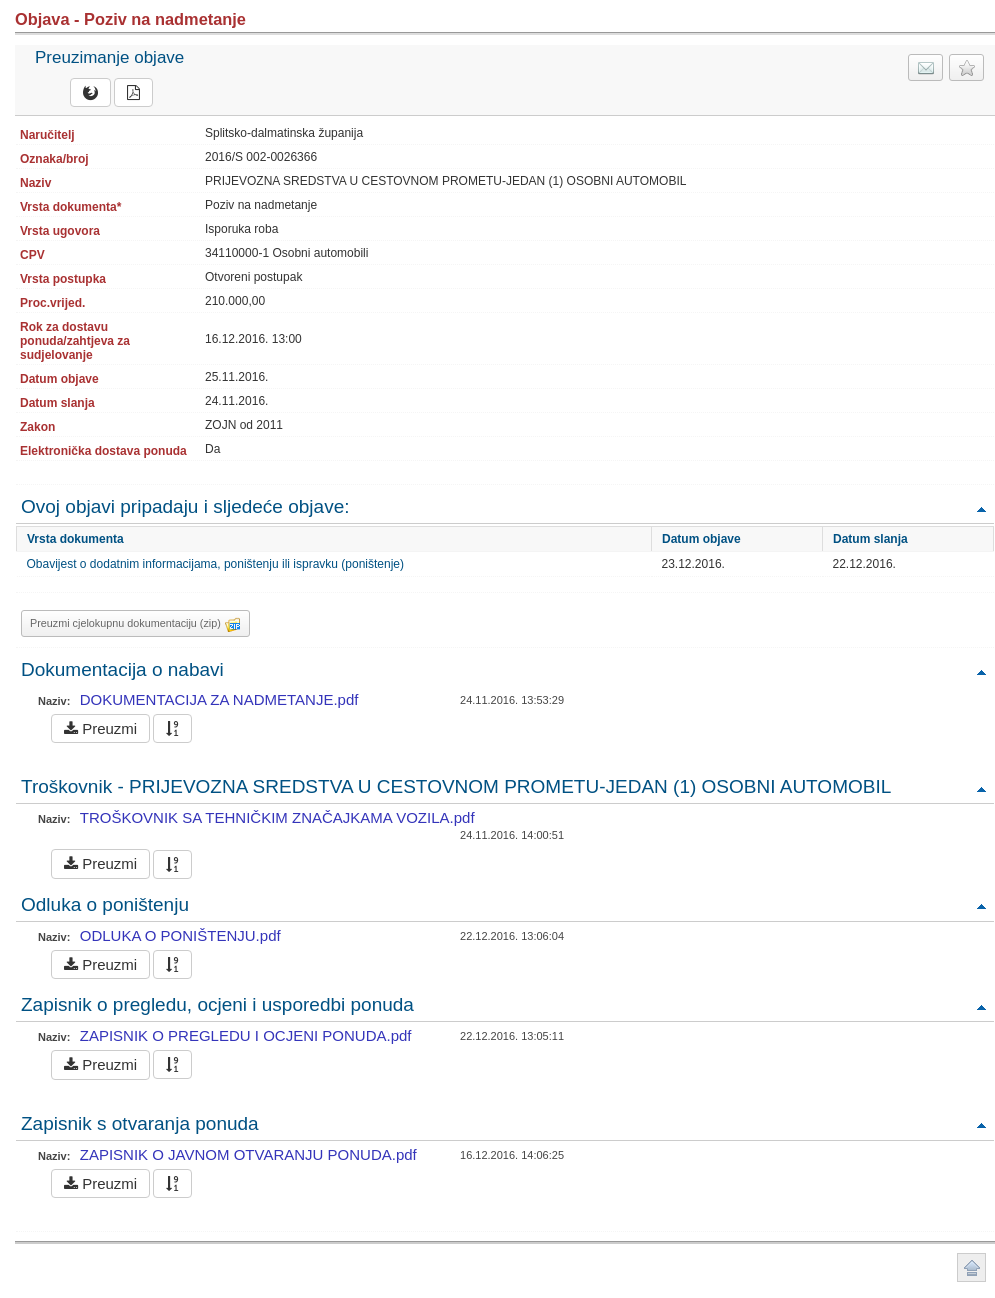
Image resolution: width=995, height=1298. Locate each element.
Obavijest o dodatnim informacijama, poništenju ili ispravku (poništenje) (216, 564)
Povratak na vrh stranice (971, 1267)
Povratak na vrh (981, 508)
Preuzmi (100, 728)
